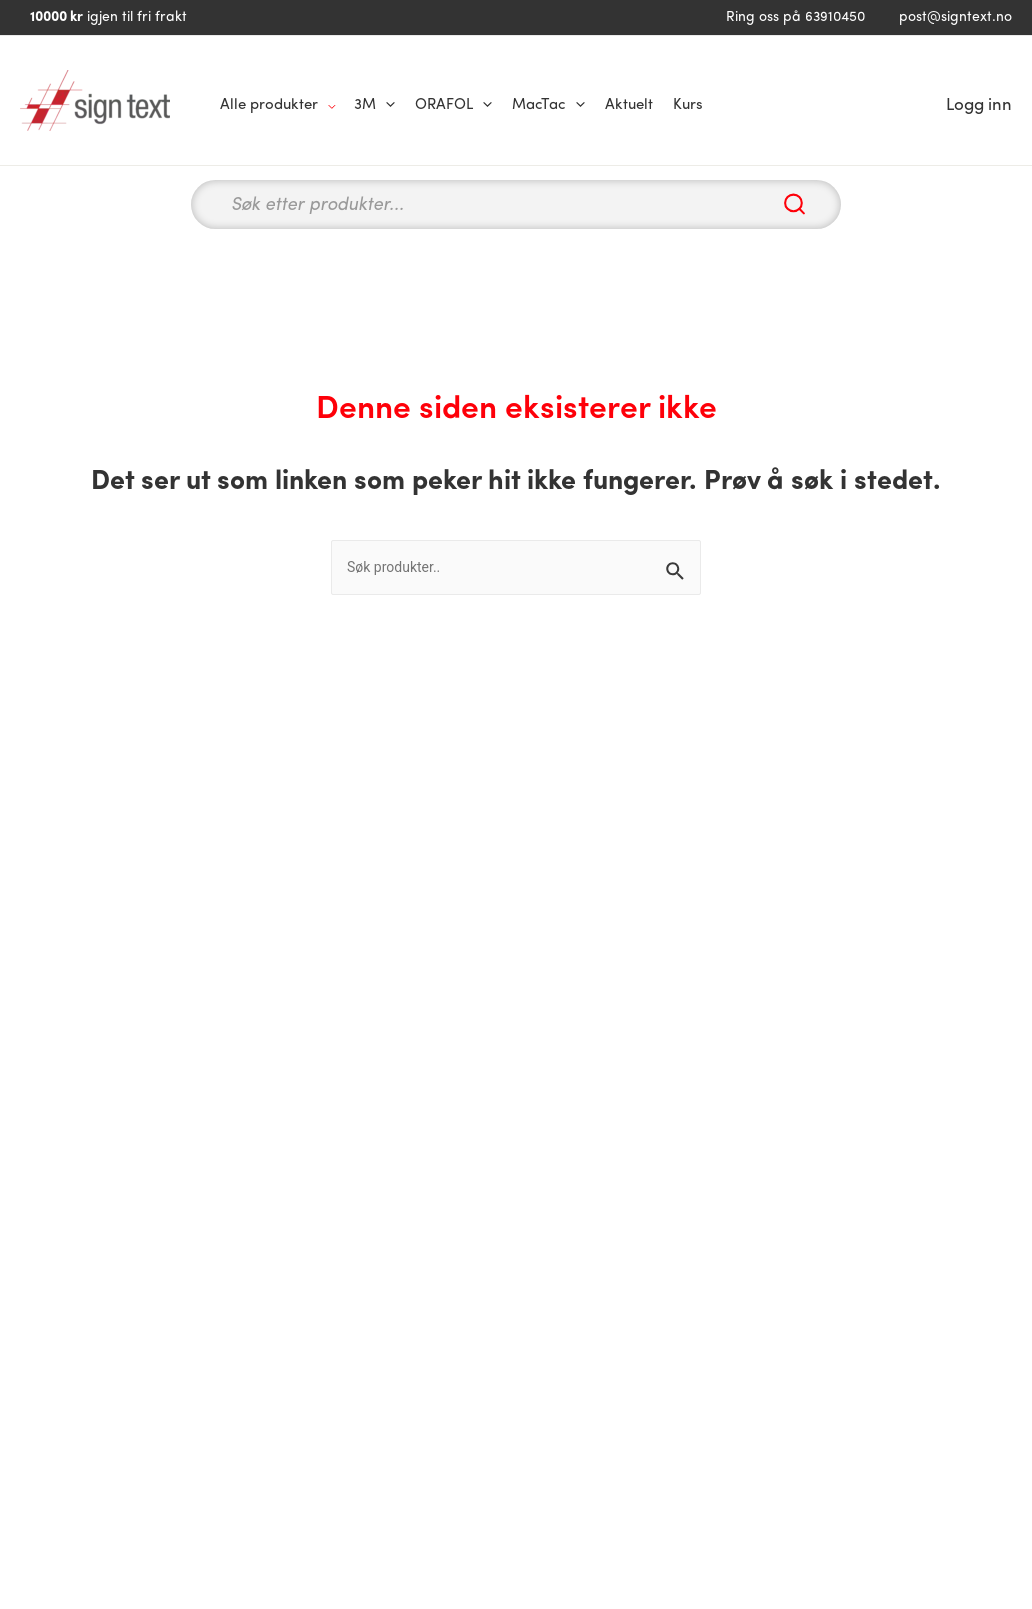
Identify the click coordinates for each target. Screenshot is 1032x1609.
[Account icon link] (979, 106)
